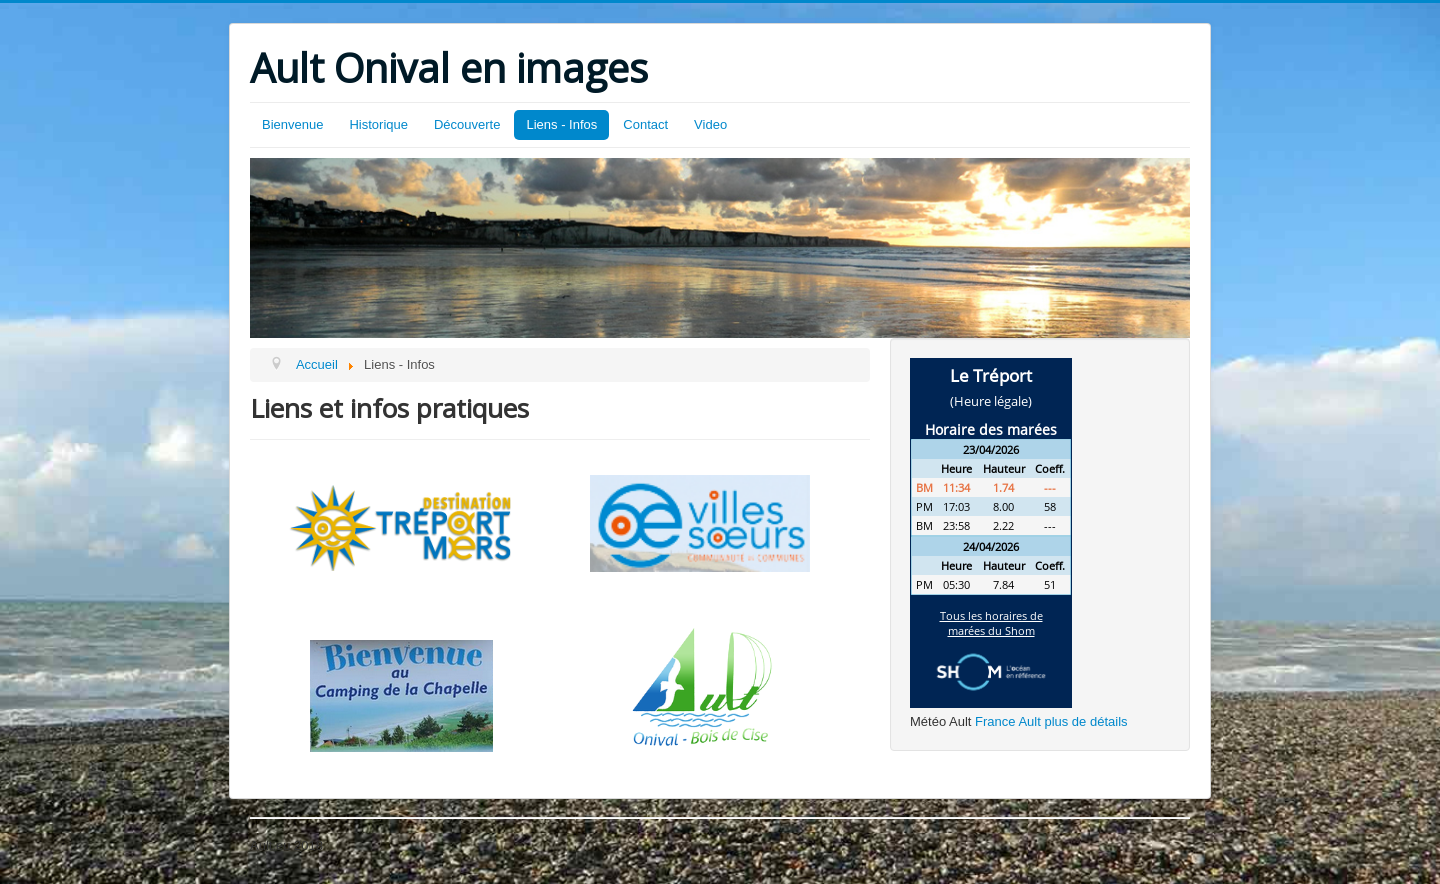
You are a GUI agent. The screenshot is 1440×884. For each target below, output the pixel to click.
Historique (378, 124)
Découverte (467, 124)
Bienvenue (292, 124)
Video (710, 124)
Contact (645, 124)
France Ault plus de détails (1051, 721)
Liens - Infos (561, 124)
